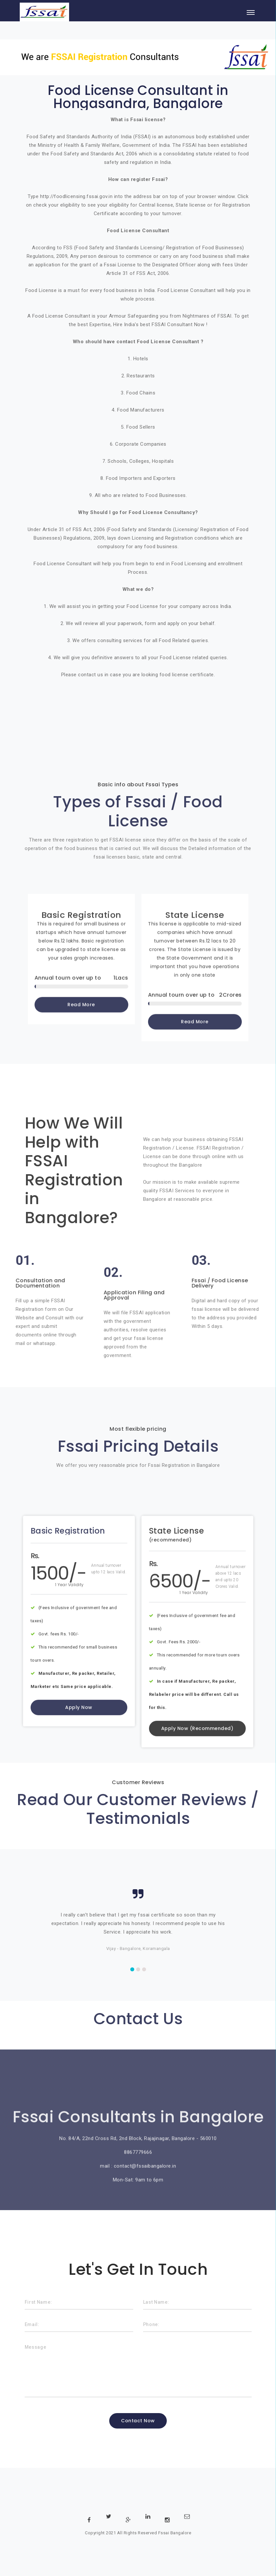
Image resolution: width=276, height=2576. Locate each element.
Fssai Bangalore (174, 2532)
